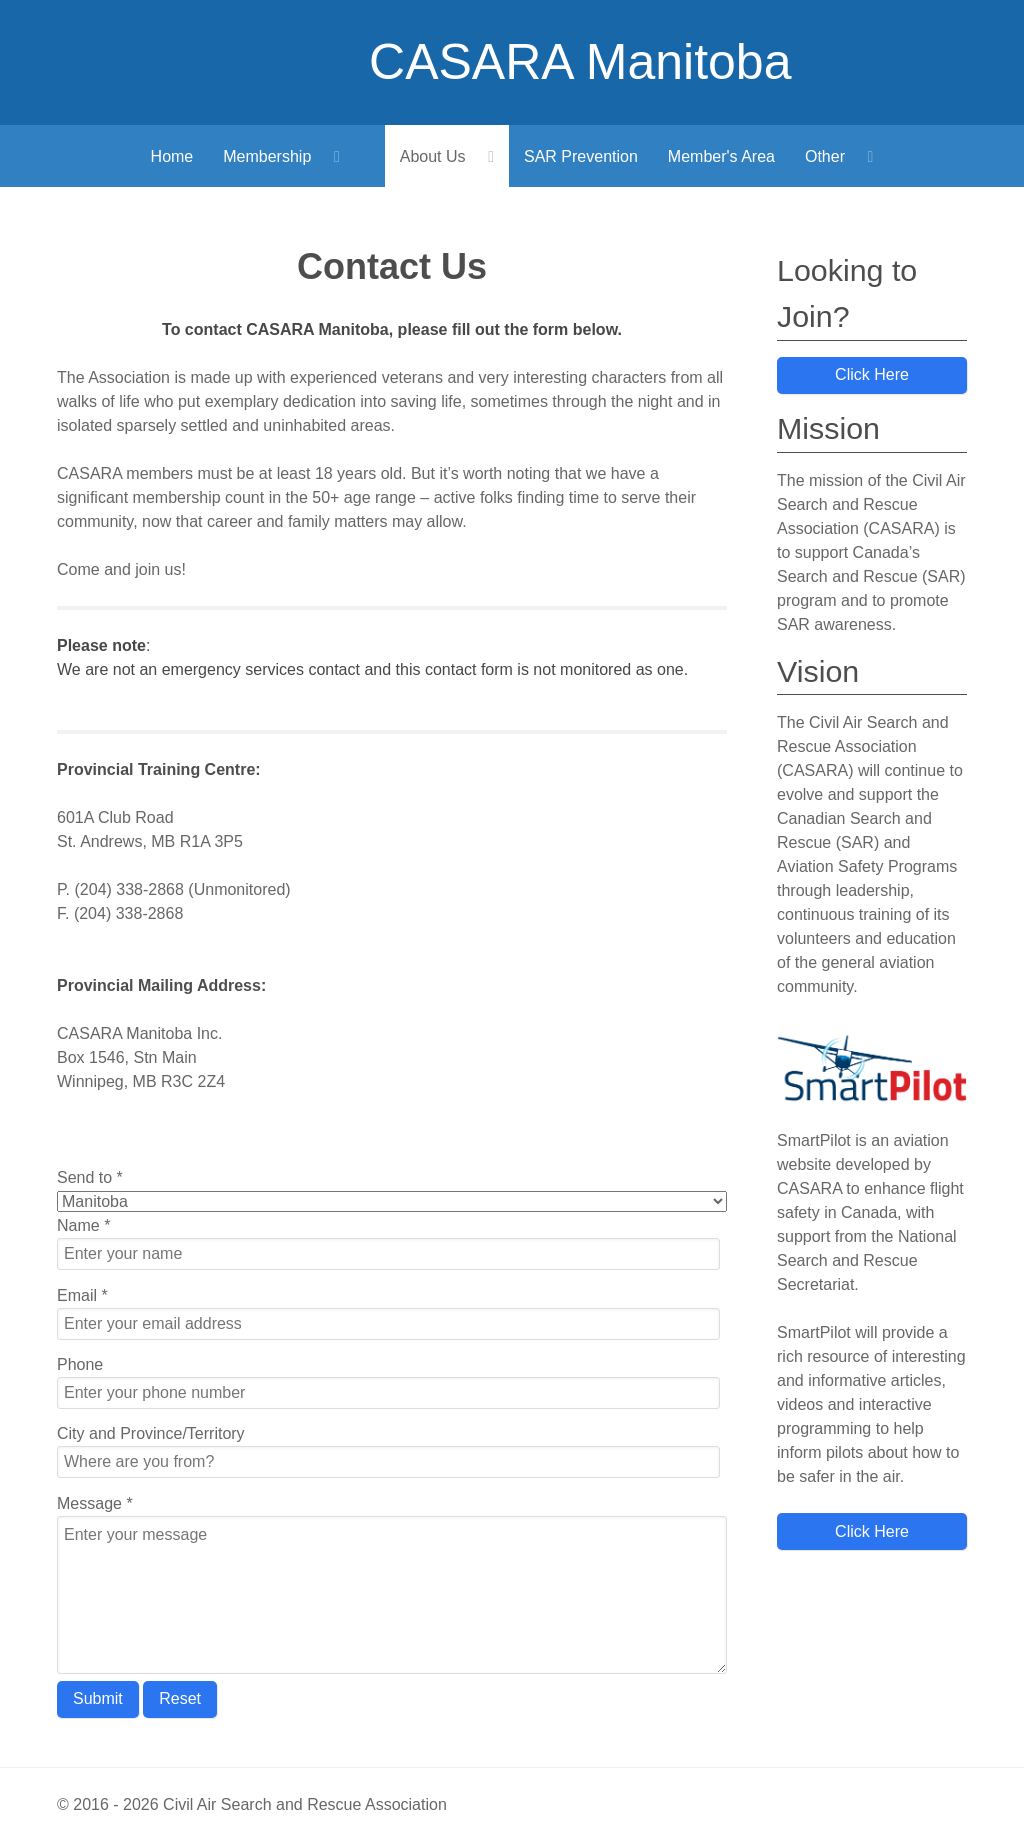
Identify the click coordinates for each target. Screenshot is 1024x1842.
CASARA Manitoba (580, 62)
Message (95, 1503)
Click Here (872, 374)
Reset (180, 1698)
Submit (98, 1698)
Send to (90, 1177)
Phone (80, 1364)
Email (82, 1295)
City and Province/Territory (151, 1433)
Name (83, 1225)
